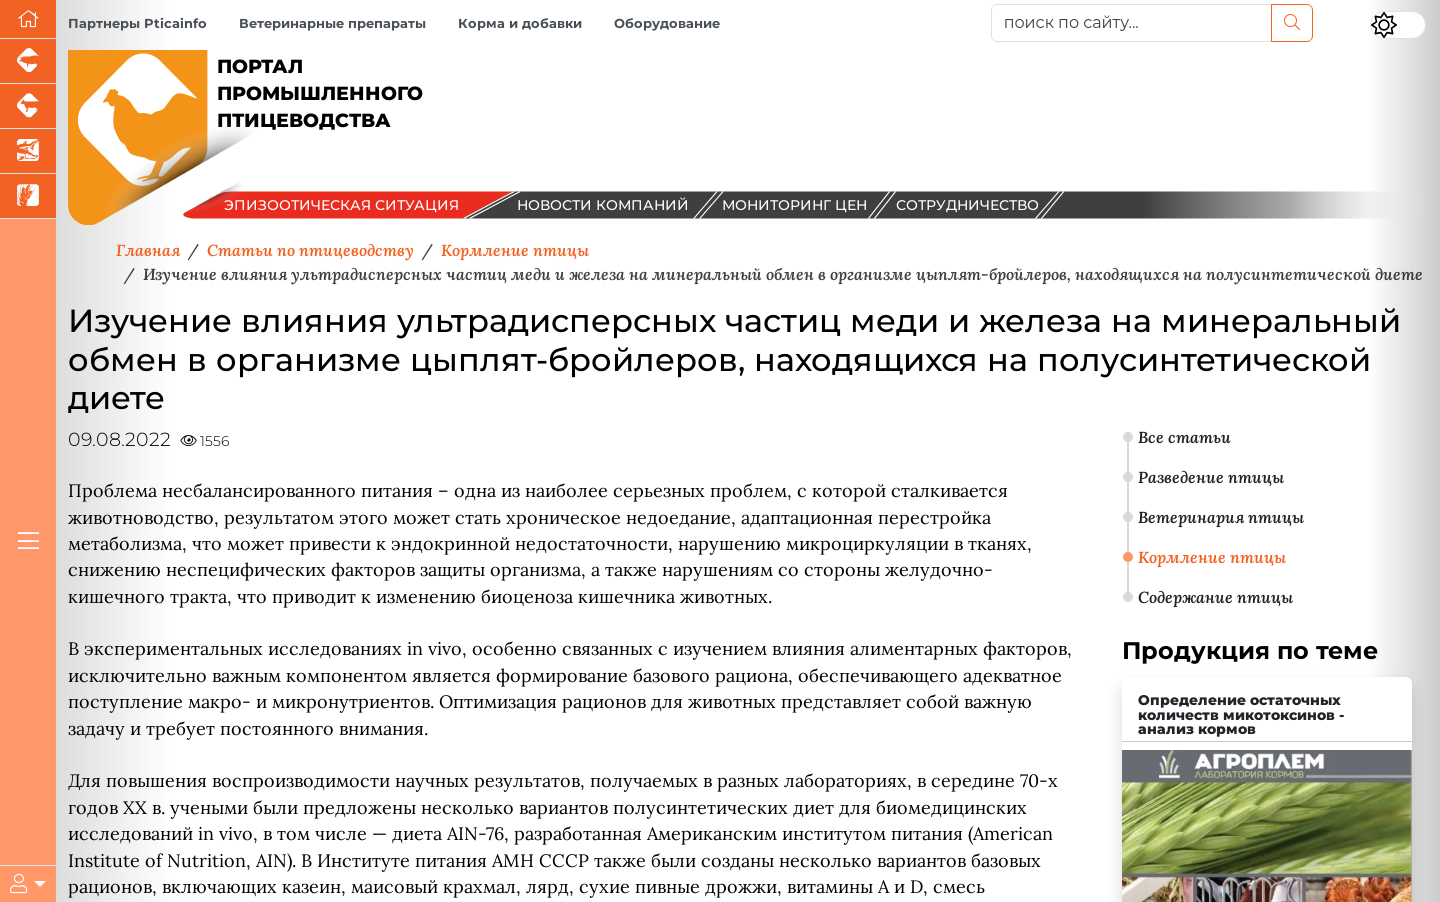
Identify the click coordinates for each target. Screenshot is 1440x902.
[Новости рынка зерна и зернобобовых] (28, 196)
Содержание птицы (1215, 597)
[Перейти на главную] (28, 19)
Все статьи (1184, 437)
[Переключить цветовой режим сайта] (1398, 25)
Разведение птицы (1211, 477)
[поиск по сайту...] (1131, 23)
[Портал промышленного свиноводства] (28, 61)
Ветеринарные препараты (332, 23)
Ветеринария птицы (1221, 517)
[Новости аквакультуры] (28, 151)
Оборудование (667, 23)
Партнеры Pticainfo (137, 23)
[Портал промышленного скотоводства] (28, 106)
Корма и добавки (520, 23)
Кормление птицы (1212, 557)
